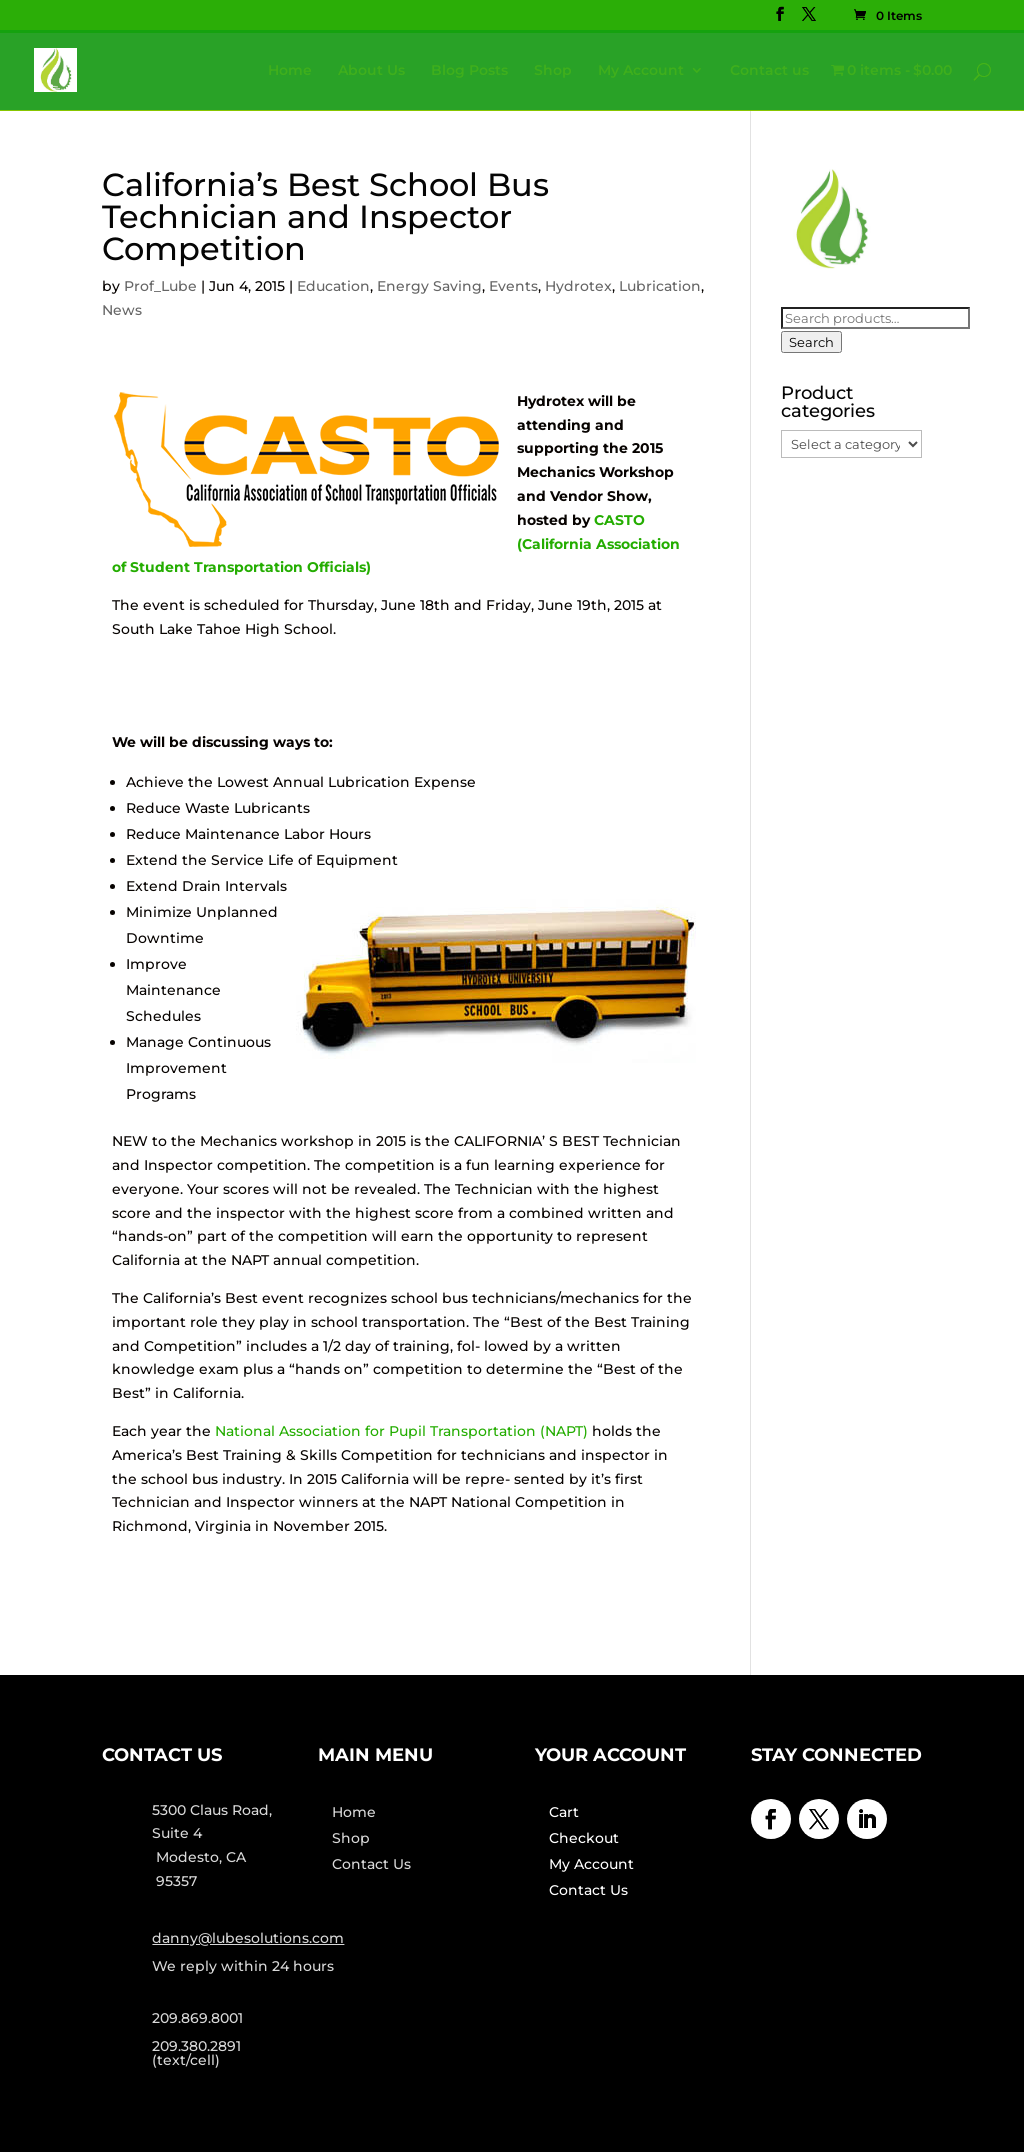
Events (513, 286)
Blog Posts (469, 71)
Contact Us (371, 1864)
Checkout (584, 1838)
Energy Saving (429, 286)
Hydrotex (578, 286)
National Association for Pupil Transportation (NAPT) (401, 1431)
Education (333, 286)
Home (290, 71)
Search (811, 342)
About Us (371, 71)
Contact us (769, 71)
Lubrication (660, 286)
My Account (641, 71)
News (122, 310)
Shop (553, 71)
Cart (564, 1812)
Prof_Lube (160, 286)
